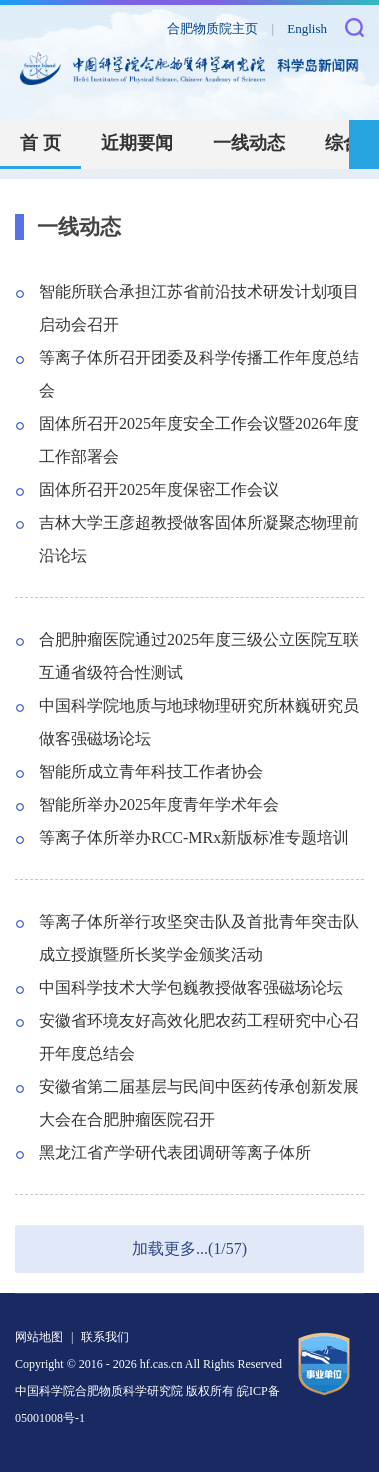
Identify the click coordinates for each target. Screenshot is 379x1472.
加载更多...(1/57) (189, 1248)
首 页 (40, 143)
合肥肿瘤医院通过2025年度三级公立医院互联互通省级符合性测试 (199, 656)
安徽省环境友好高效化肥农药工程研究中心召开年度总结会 (199, 1037)
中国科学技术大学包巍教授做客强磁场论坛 (191, 987)
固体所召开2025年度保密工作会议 (159, 489)
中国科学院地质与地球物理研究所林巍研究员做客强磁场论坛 (199, 722)
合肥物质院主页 (212, 28)
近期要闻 (137, 143)
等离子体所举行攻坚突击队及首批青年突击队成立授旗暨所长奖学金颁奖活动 (199, 938)
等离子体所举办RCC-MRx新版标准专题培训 (194, 837)
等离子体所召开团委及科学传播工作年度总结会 (199, 374)
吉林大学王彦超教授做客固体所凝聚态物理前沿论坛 (199, 539)
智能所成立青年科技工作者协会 (151, 771)
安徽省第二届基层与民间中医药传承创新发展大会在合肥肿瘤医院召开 (199, 1103)
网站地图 (39, 1337)
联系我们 (105, 1337)
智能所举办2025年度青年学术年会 (159, 804)
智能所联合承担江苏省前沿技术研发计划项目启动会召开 (199, 308)
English (307, 28)
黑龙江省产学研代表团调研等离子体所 (175, 1152)
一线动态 (249, 143)
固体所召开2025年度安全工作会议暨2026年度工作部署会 (199, 440)
